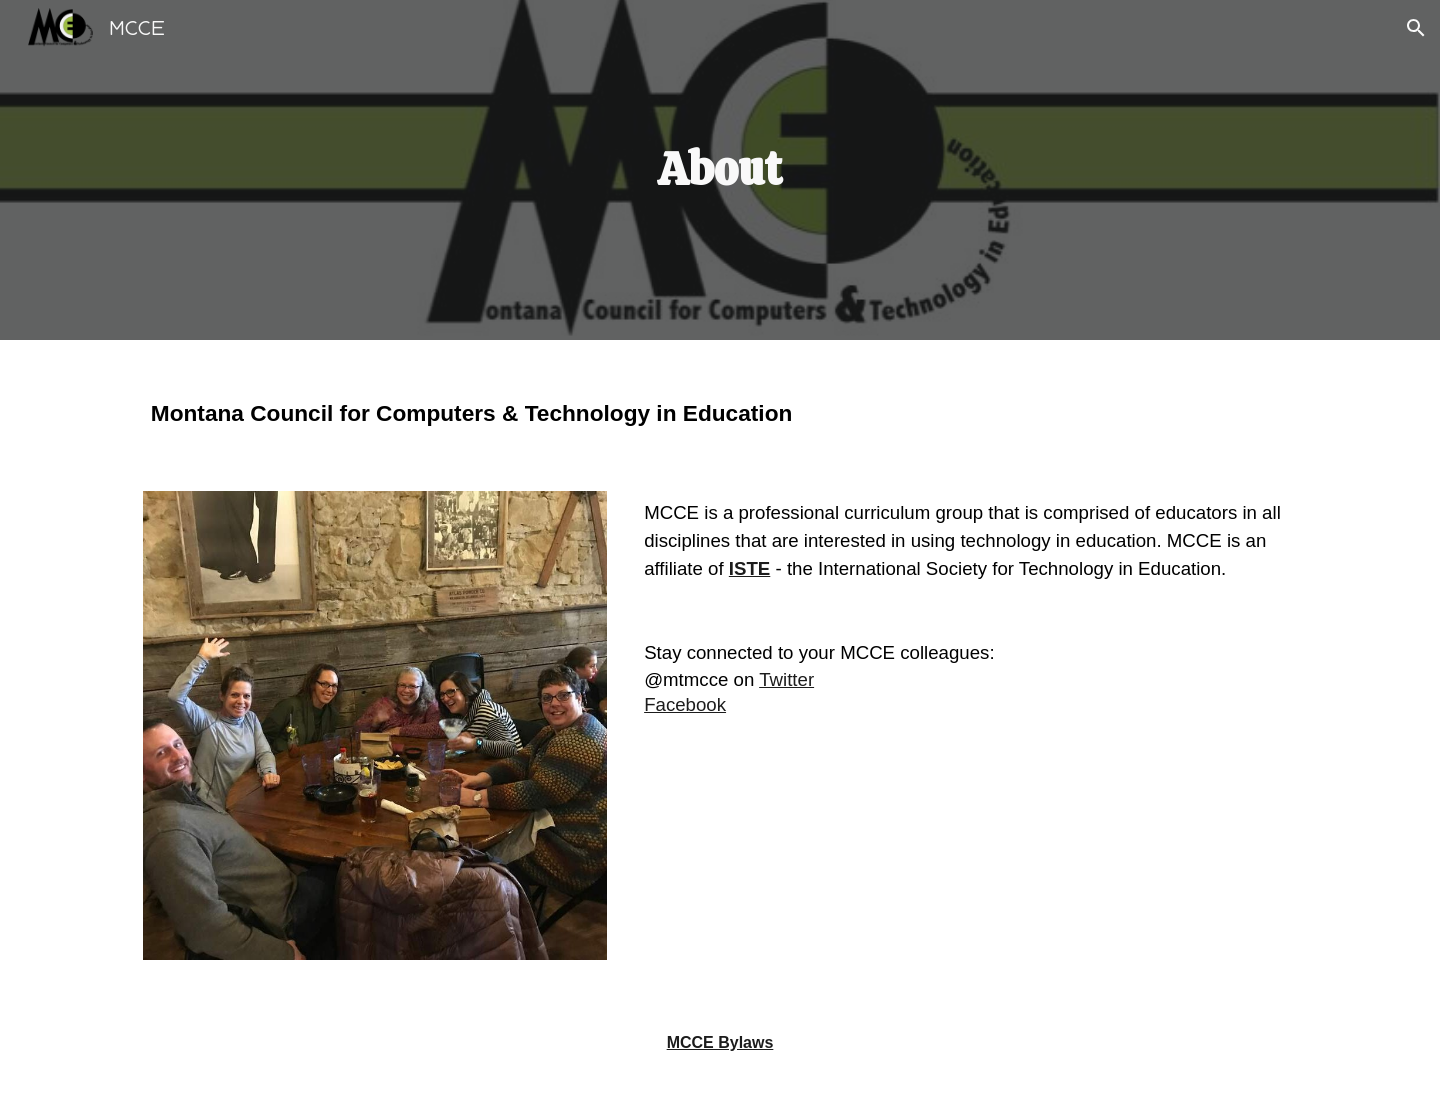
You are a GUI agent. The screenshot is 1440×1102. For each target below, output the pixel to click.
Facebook (685, 704)
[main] (720, 170)
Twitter (786, 679)
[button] (1416, 28)
